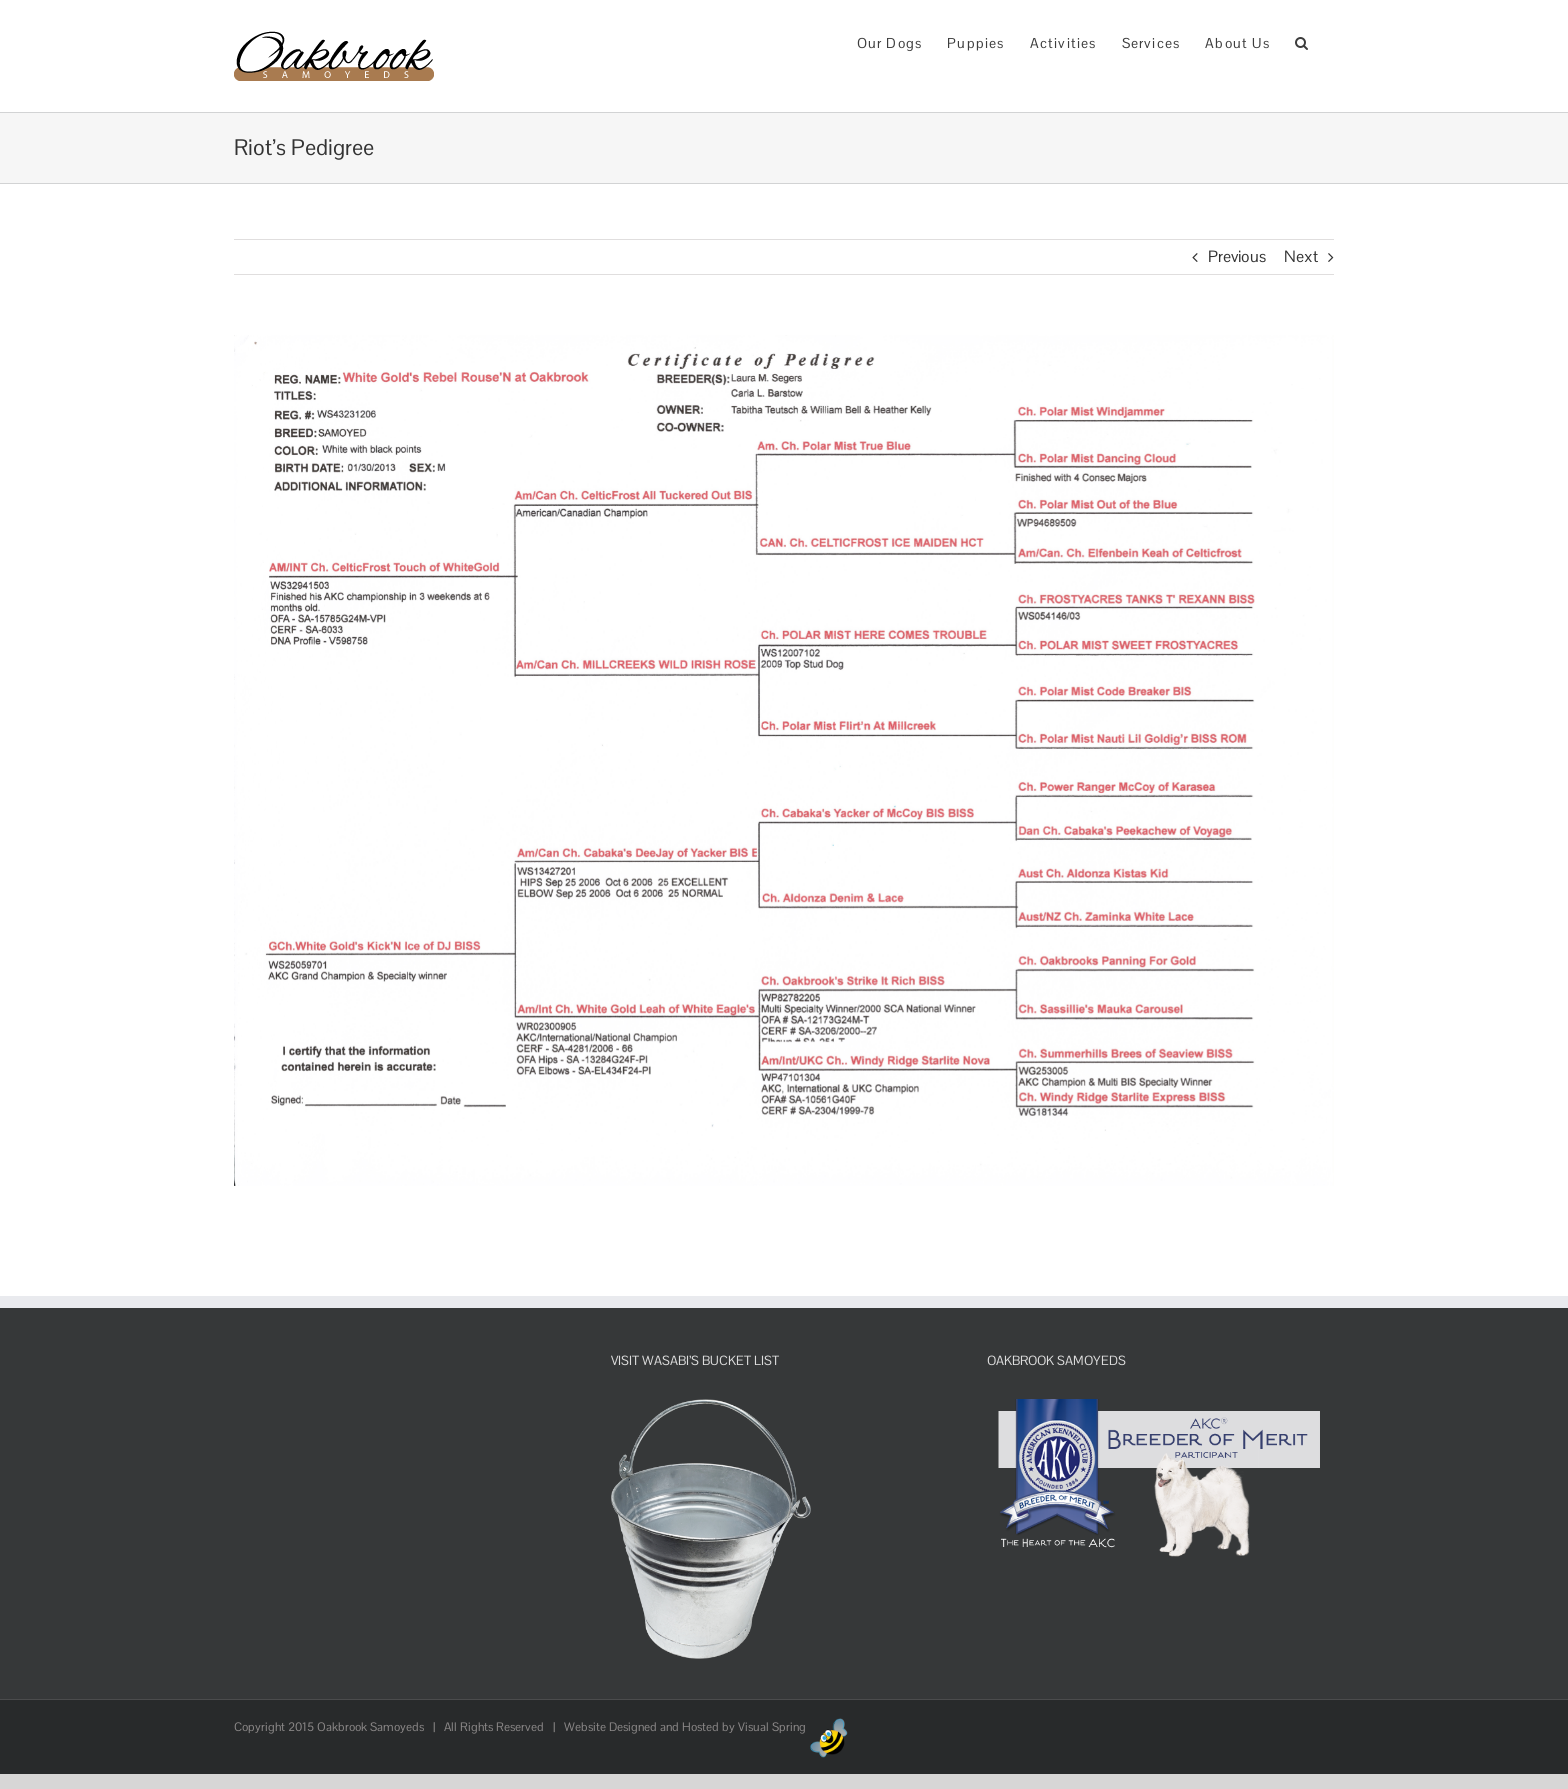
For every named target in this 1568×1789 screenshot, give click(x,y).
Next (1301, 256)
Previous (1237, 256)
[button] (1302, 41)
